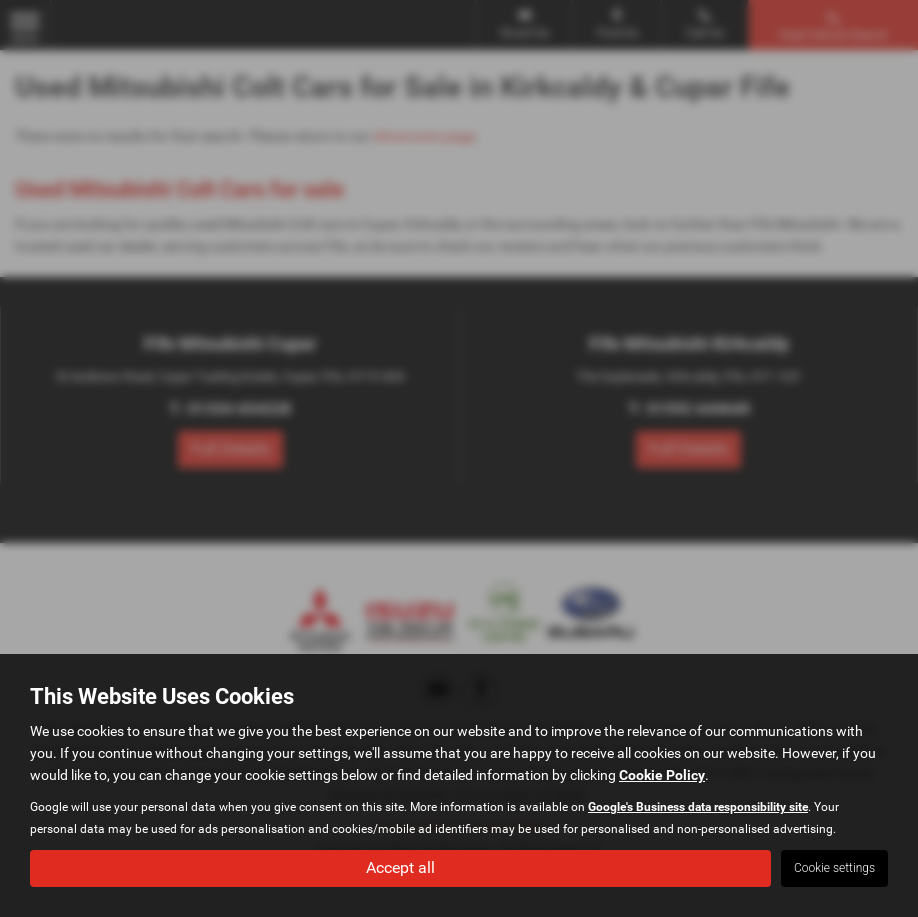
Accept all (400, 867)
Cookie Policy (662, 775)
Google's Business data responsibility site (698, 807)
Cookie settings (834, 868)
